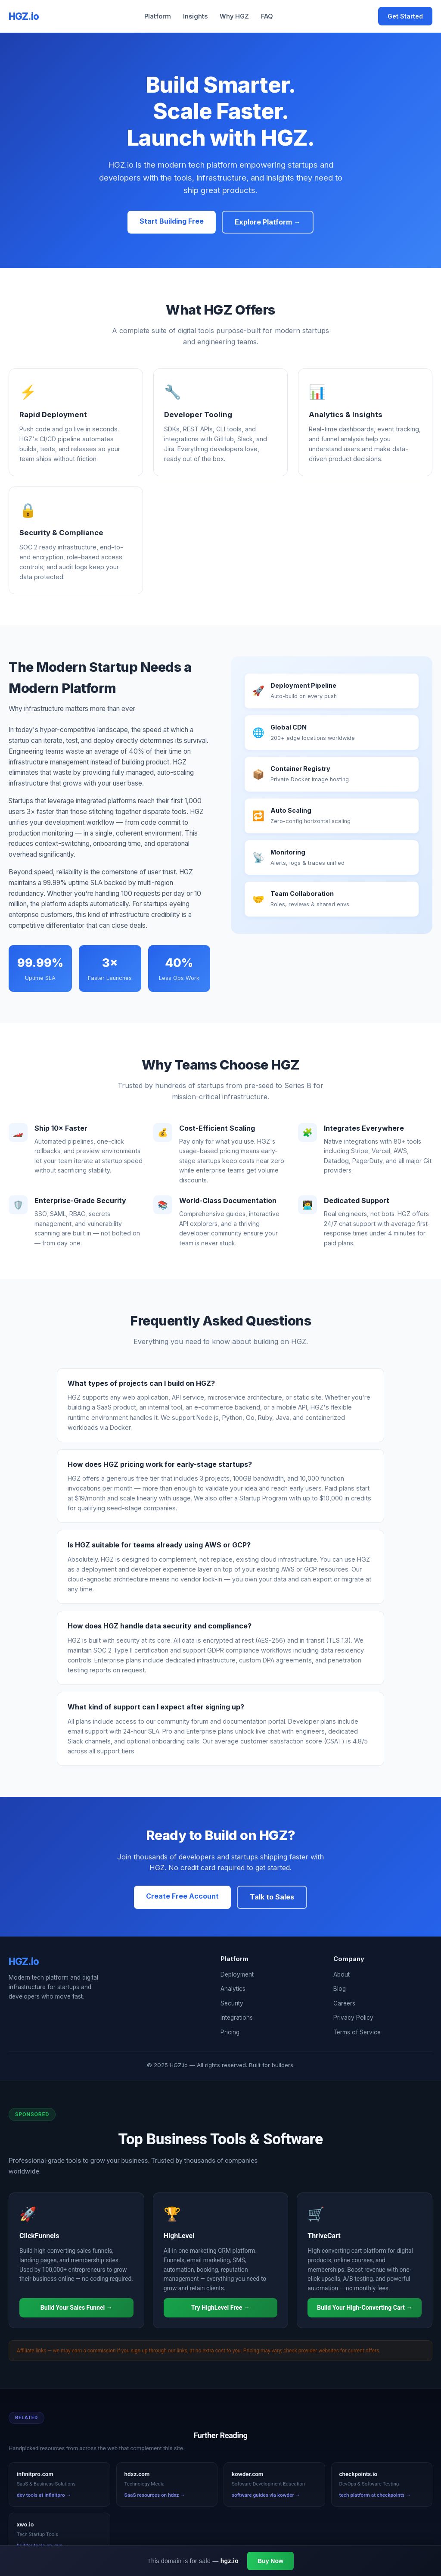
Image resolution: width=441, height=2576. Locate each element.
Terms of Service (357, 2032)
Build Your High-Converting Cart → (364, 2307)
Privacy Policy (353, 2017)
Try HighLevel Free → (220, 2307)
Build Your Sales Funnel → (76, 2307)
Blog (339, 1988)
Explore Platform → (268, 222)
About (341, 1974)
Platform (157, 16)
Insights (195, 16)
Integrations (236, 2017)
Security (231, 2003)
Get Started (405, 16)
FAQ (267, 16)
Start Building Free (172, 221)
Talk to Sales (272, 1897)
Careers (344, 2003)
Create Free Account (182, 1896)
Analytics (232, 1988)
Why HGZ (234, 16)
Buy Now (270, 2560)
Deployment (237, 1974)
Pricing (229, 2032)
